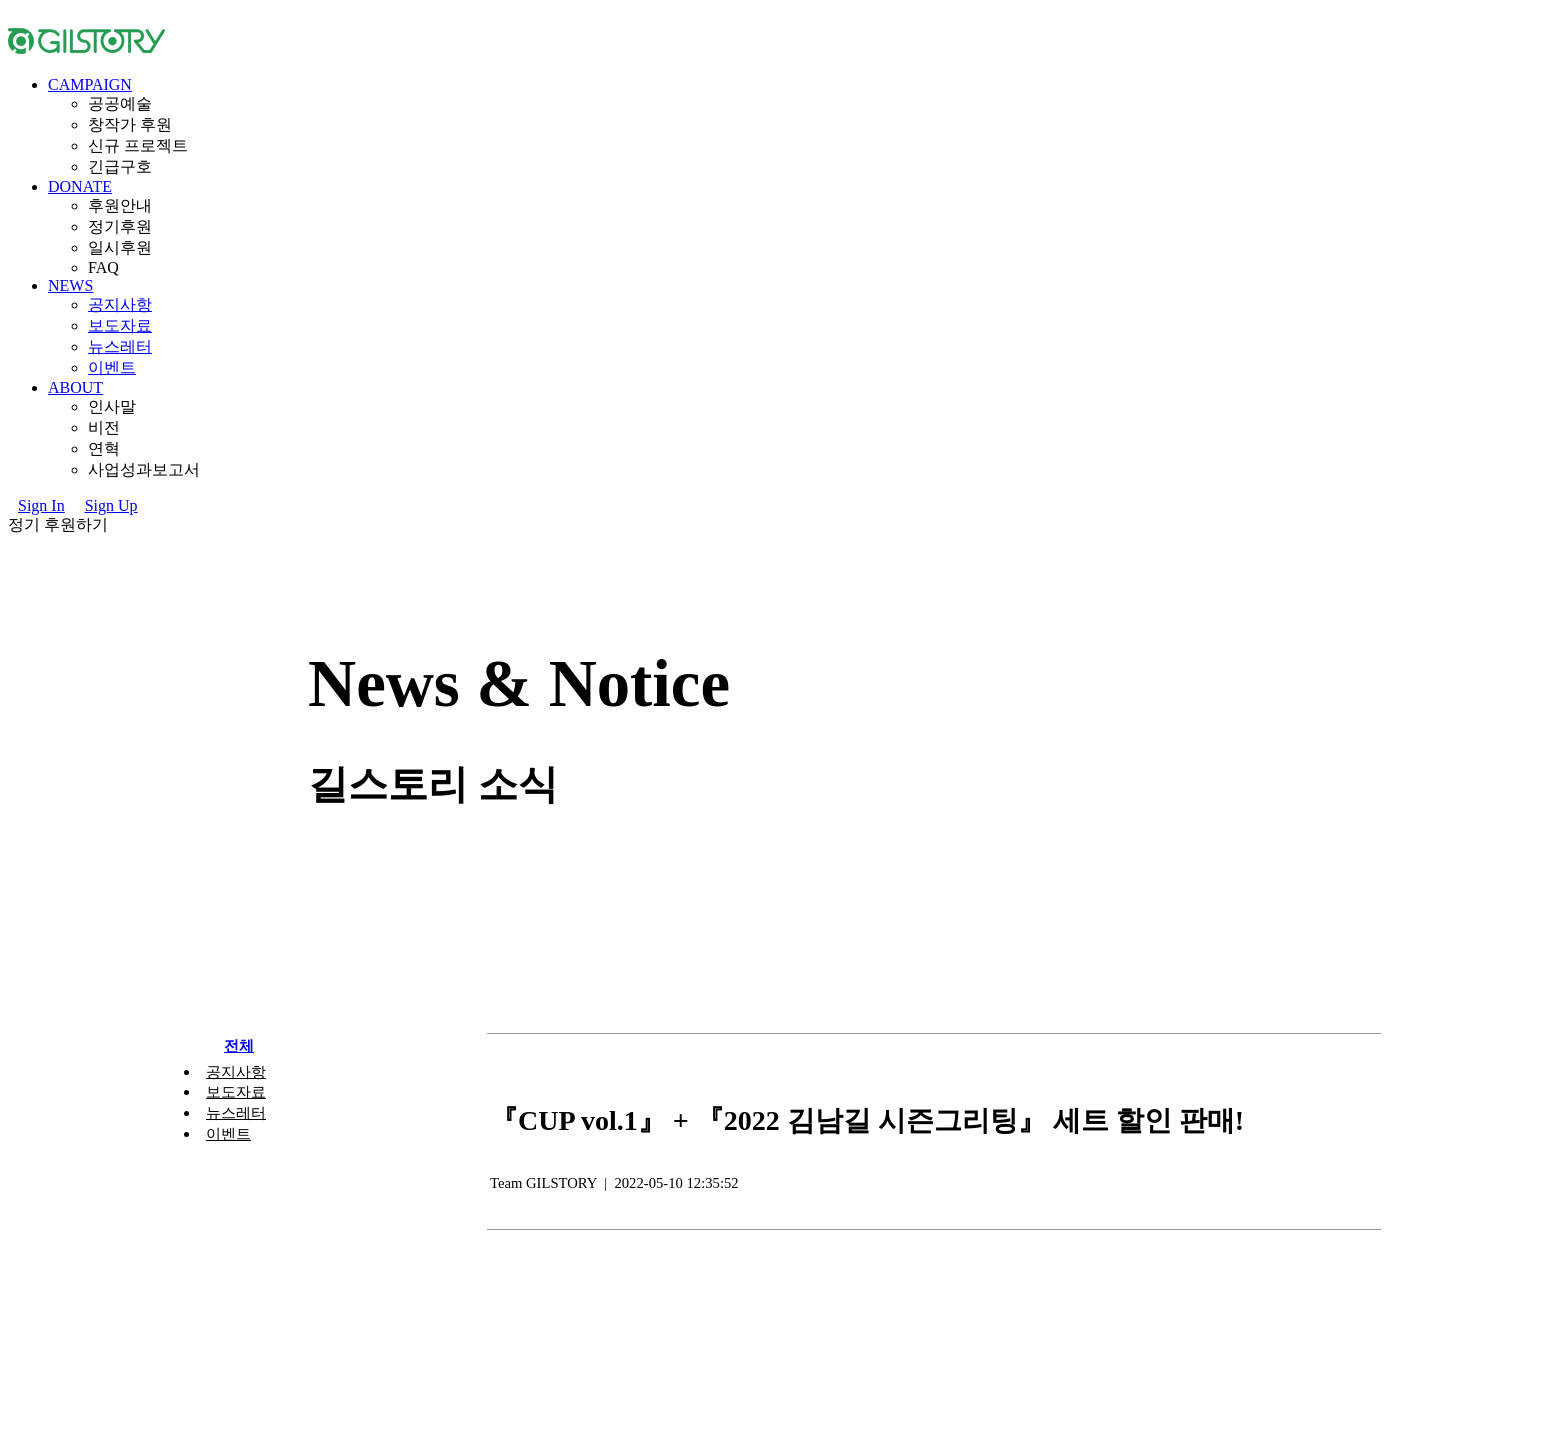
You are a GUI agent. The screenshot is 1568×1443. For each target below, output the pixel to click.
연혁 (104, 448)
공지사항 (120, 304)
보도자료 (120, 325)
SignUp (111, 505)
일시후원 (120, 247)
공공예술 (120, 103)
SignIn (41, 505)
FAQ (103, 267)
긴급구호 (120, 166)
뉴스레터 (120, 346)
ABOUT (75, 387)
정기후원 (120, 226)
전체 (239, 1046)
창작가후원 (130, 124)
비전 (104, 427)
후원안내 (120, 205)
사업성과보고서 (144, 469)
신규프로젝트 (138, 145)
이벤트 (112, 367)
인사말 (112, 406)
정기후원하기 (58, 524)
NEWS (70, 285)
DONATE (80, 186)
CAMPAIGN (90, 84)
